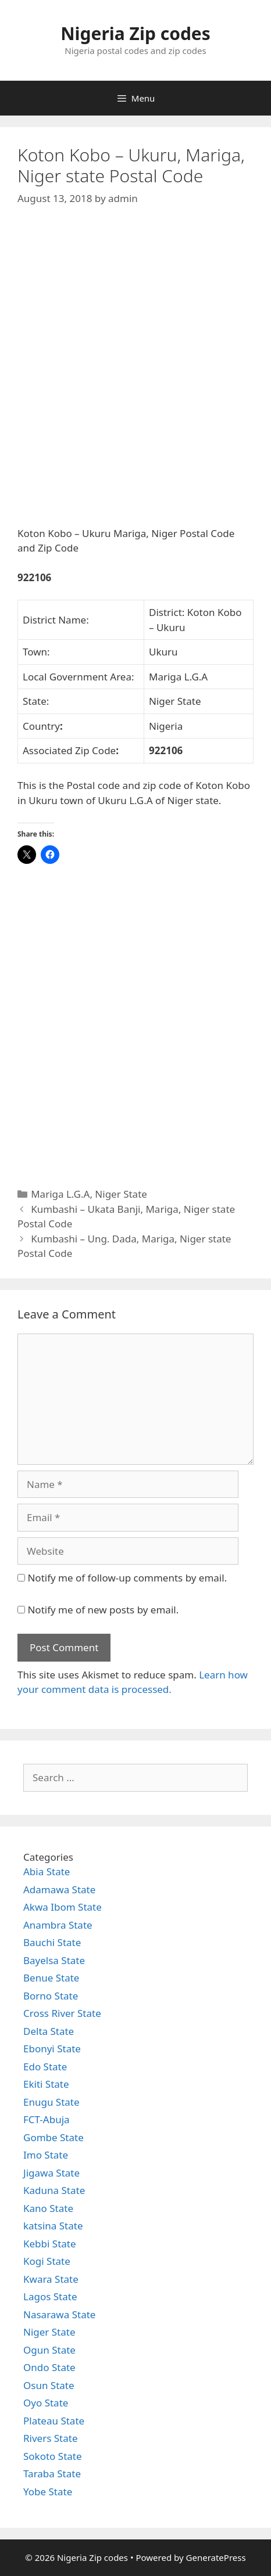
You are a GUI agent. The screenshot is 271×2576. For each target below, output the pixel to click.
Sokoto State (52, 2456)
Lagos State (50, 2296)
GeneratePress (216, 2557)
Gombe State (53, 2137)
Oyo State (45, 2402)
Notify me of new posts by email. (103, 1609)
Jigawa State (51, 2172)
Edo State (45, 2066)
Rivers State (50, 2438)
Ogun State (49, 2350)
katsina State (53, 2225)
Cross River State (62, 2013)
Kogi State (46, 2261)
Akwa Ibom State (62, 1907)
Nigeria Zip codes (135, 33)
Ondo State (49, 2367)
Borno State (50, 1995)
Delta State (48, 2031)
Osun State (48, 2385)
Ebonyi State (52, 2048)
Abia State (46, 1871)
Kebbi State (49, 2243)
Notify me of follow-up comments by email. (127, 1577)
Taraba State (52, 2473)
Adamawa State (59, 1889)
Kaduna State (54, 2190)
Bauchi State (52, 1942)
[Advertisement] (135, 375)
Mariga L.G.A (60, 1194)
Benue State (51, 1977)
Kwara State (51, 2279)
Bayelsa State (54, 1960)
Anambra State (57, 1925)
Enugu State (51, 2102)
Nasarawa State (59, 2314)
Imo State (45, 2154)
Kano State (48, 2208)
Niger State (121, 1194)
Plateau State (53, 2420)
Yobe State (47, 2491)
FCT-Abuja (46, 2119)
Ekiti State (46, 2084)
